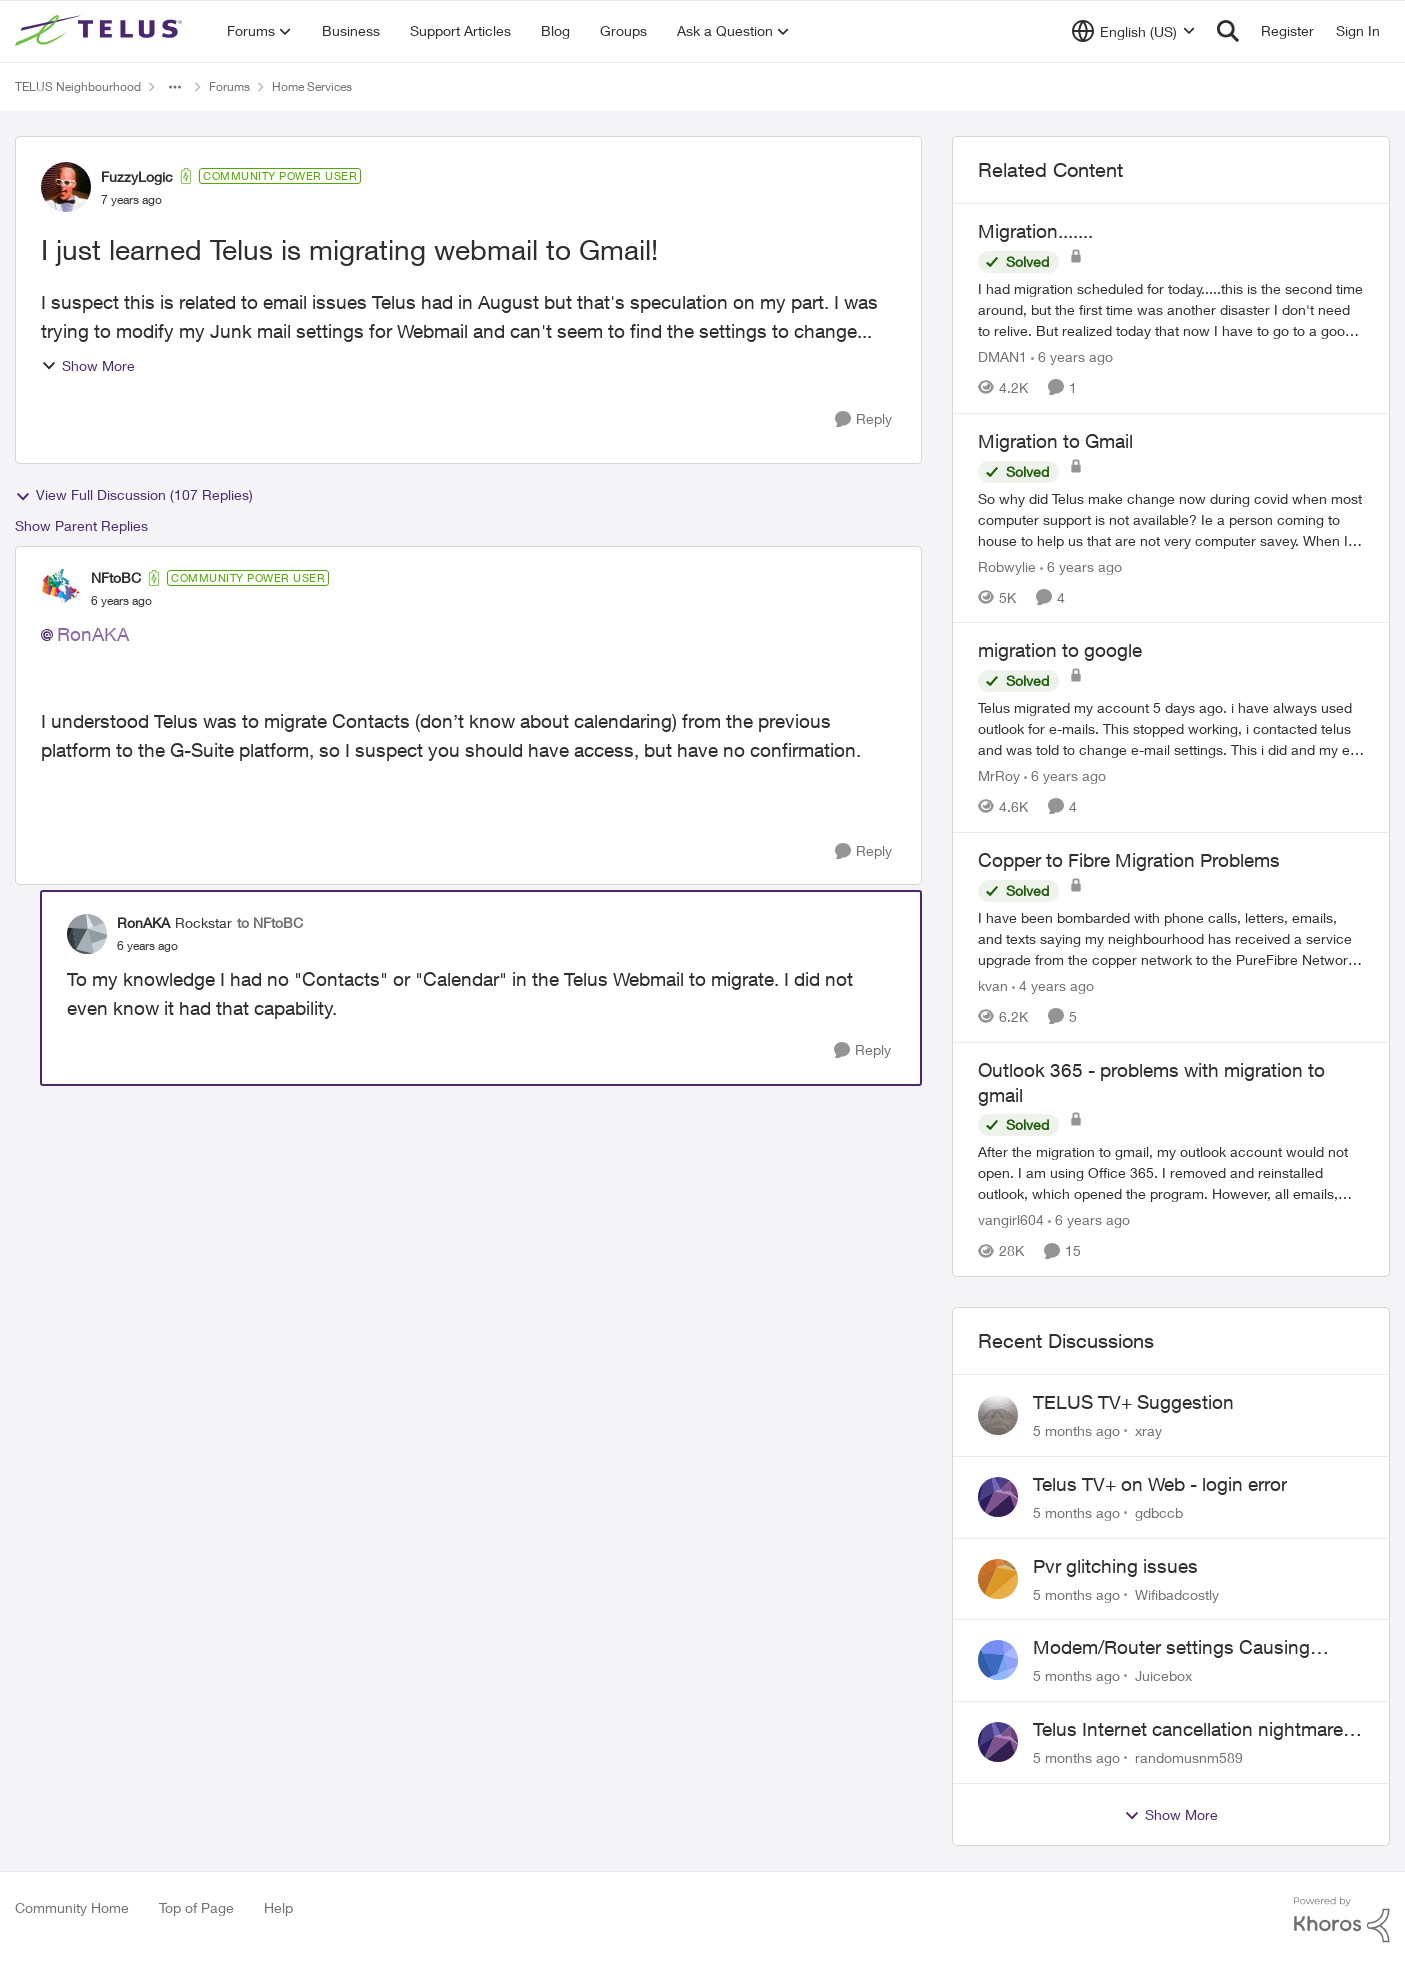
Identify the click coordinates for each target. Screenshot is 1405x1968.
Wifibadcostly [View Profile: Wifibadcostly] (1177, 1593)
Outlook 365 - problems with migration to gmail (1151, 1082)
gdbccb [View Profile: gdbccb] (1159, 1512)
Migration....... (1035, 231)
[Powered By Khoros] (1342, 1920)
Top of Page (196, 1907)
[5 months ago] (1076, 1430)
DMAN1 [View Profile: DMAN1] (1002, 356)
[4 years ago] (1053, 985)
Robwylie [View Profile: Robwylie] (1007, 565)
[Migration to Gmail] (1171, 518)
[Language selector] (1133, 31)
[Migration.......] (1171, 309)
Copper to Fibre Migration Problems (1129, 860)
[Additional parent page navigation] (175, 87)
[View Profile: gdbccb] (998, 1497)
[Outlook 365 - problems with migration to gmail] (1171, 1172)
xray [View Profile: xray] (1148, 1430)
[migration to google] (1171, 728)
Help (278, 1907)
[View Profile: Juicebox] (998, 1660)
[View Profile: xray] (998, 1415)
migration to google (1060, 650)
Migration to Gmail (1055, 441)
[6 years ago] (1072, 356)
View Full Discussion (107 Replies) (134, 495)
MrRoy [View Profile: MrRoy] (999, 775)
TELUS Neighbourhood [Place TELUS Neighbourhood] (78, 86)
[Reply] (863, 419)
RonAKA (93, 634)
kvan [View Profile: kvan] (993, 985)
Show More (88, 365)
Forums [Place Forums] (229, 86)
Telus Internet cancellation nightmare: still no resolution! (1190, 1730)
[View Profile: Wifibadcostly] (998, 1579)
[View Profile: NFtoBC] (61, 589)
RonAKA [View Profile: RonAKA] (143, 922)
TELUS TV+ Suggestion (1133, 1402)
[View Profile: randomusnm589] (998, 1742)
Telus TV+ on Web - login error (1160, 1484)
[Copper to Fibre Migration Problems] (1171, 938)
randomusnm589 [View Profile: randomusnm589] (1189, 1757)
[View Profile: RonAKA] (87, 934)
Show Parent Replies (81, 525)
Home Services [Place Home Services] (312, 86)
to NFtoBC (270, 922)
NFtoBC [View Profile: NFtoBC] (116, 577)
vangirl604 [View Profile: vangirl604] (1011, 1219)
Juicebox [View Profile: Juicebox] (1163, 1675)
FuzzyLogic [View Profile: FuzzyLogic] (137, 176)
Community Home (72, 1907)
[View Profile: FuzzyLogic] (66, 187)
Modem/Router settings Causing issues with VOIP (1171, 1648)
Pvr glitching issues (1115, 1566)
